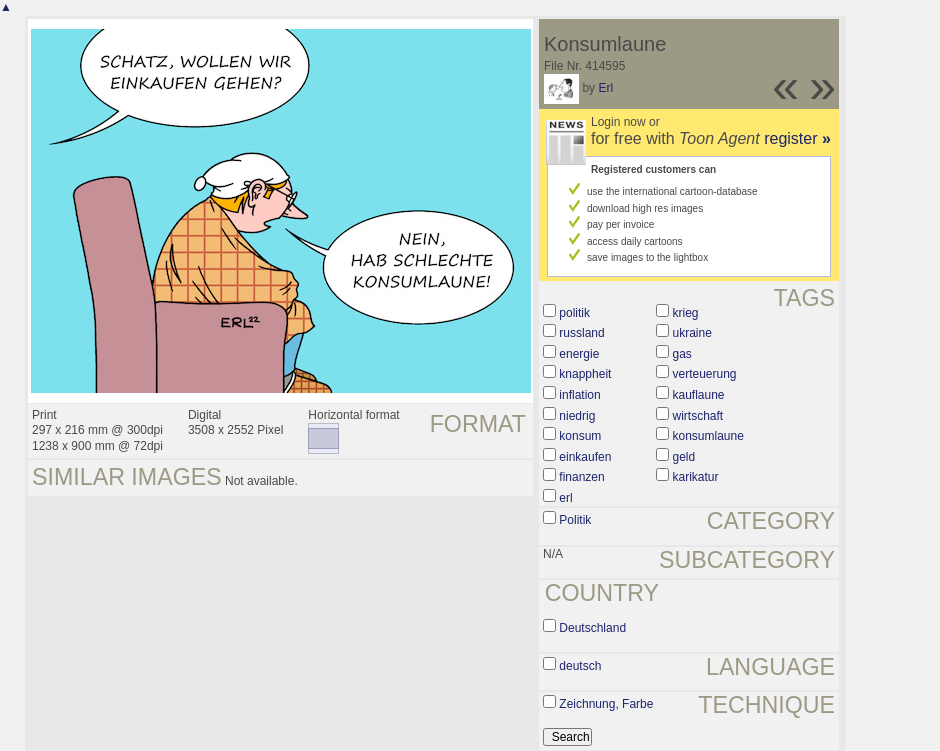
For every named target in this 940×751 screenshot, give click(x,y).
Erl (605, 88)
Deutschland (592, 628)
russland (581, 333)
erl (565, 498)
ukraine (692, 333)
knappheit (585, 374)
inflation (579, 395)
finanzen (581, 477)
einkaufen (585, 457)
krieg (686, 313)
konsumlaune (708, 436)
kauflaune (699, 395)
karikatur (696, 477)
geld (684, 457)
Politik (575, 520)
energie (579, 354)
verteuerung (705, 374)
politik (574, 313)
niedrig (577, 416)
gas (682, 354)
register (797, 138)
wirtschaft (698, 416)
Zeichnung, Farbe (606, 704)
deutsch (580, 666)
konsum (580, 436)
